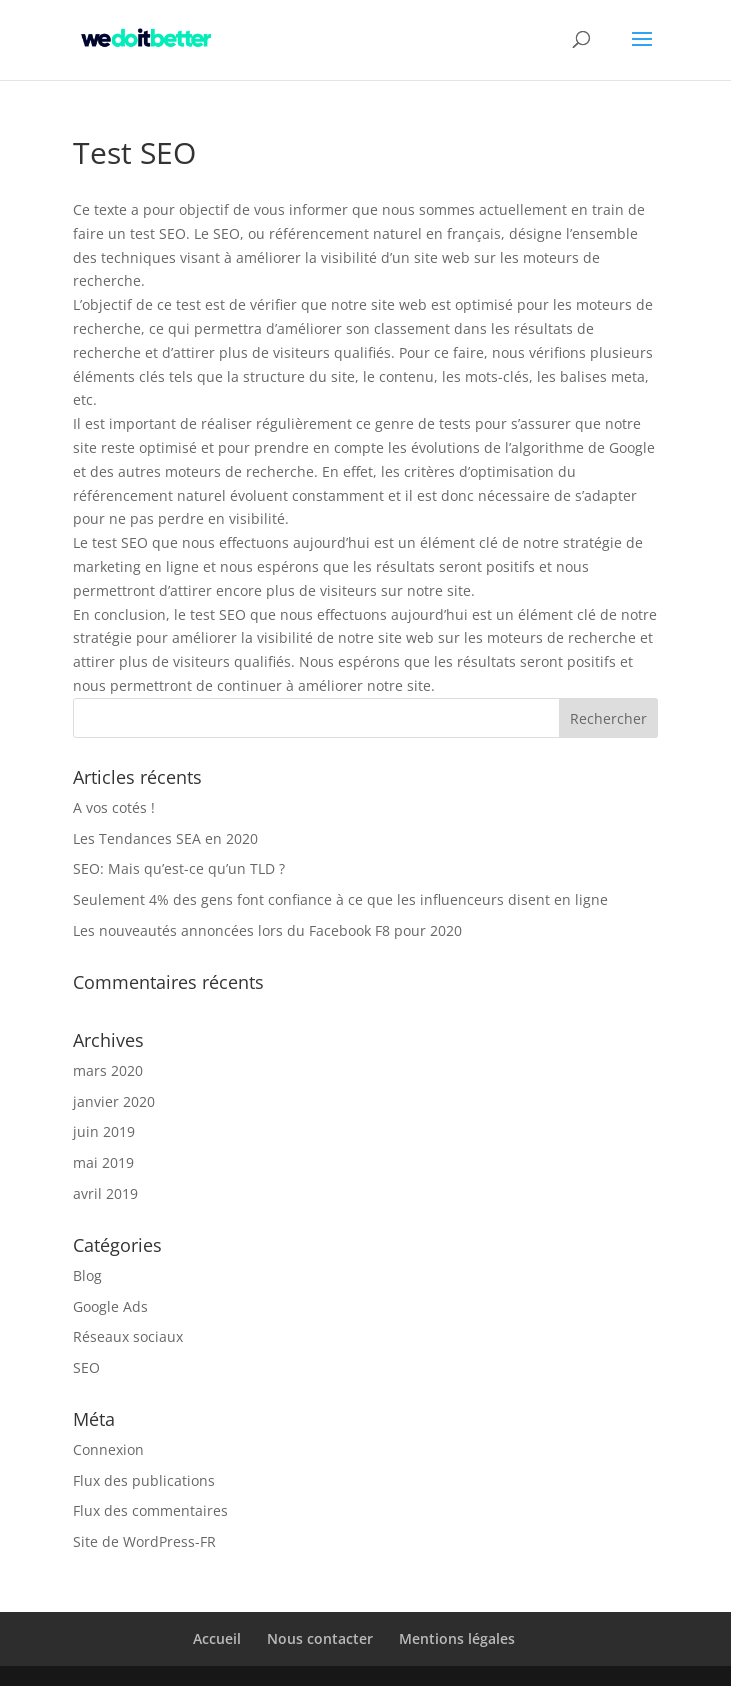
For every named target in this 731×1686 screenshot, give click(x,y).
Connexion (108, 1449)
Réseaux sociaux (128, 1336)
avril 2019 (105, 1193)
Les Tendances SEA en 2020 (165, 838)
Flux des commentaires (150, 1510)
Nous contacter (320, 1638)
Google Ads (110, 1306)
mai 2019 (103, 1162)
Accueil (217, 1638)
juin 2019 (104, 1131)
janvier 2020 (114, 1101)
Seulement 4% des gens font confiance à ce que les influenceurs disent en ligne (340, 899)
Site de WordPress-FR (144, 1541)
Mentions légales (457, 1638)
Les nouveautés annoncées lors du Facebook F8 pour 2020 (267, 930)
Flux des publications (144, 1480)
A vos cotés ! (114, 807)
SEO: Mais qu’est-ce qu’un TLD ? (179, 868)
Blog (87, 1275)
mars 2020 (108, 1070)
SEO (86, 1367)
